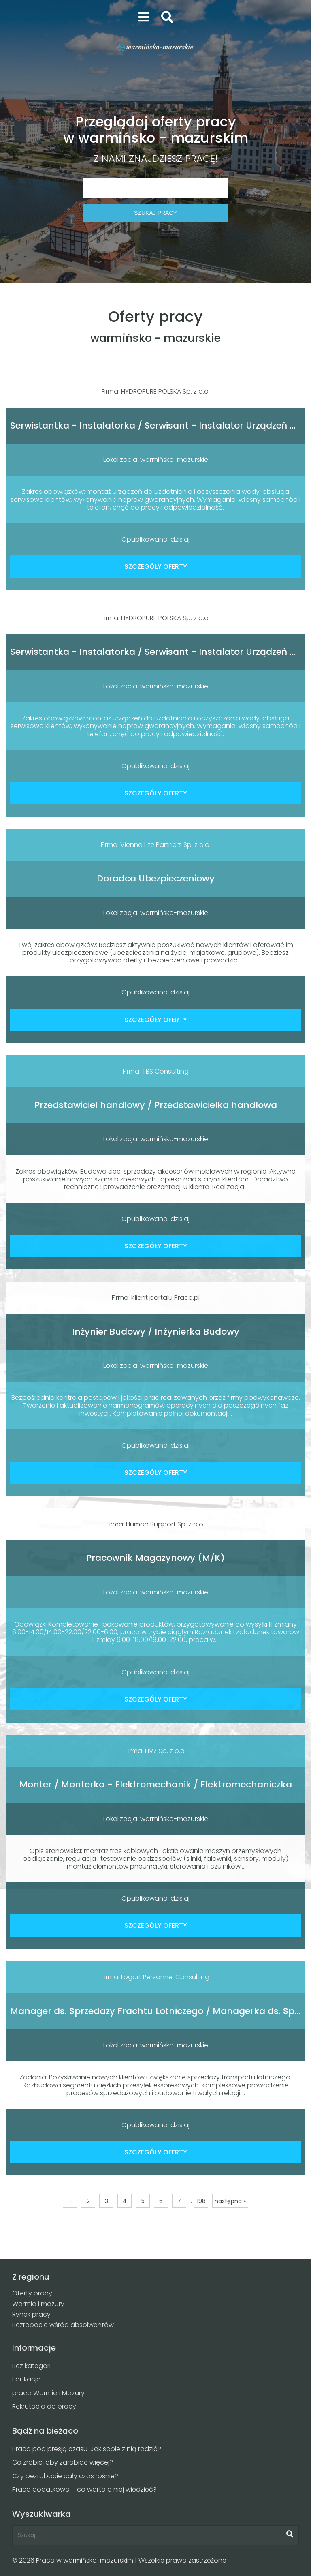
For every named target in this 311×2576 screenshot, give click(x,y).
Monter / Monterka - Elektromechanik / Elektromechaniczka (155, 1784)
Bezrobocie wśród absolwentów (63, 2325)
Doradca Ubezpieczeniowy (156, 878)
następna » (230, 2201)
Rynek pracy (31, 2314)
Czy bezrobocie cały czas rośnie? (65, 2476)
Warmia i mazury (38, 2303)
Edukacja (26, 2379)
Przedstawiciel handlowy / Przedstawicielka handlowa (155, 1105)
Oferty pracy (32, 2293)
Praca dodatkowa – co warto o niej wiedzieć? (84, 2489)
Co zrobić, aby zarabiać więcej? (62, 2462)
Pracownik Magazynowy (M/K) (155, 1558)
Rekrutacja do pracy (44, 2406)
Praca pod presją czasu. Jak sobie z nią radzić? (86, 2449)
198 (201, 2201)
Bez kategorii (32, 2365)
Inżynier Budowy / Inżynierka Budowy (155, 1331)
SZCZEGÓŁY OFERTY (155, 566)
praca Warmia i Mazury (48, 2393)
